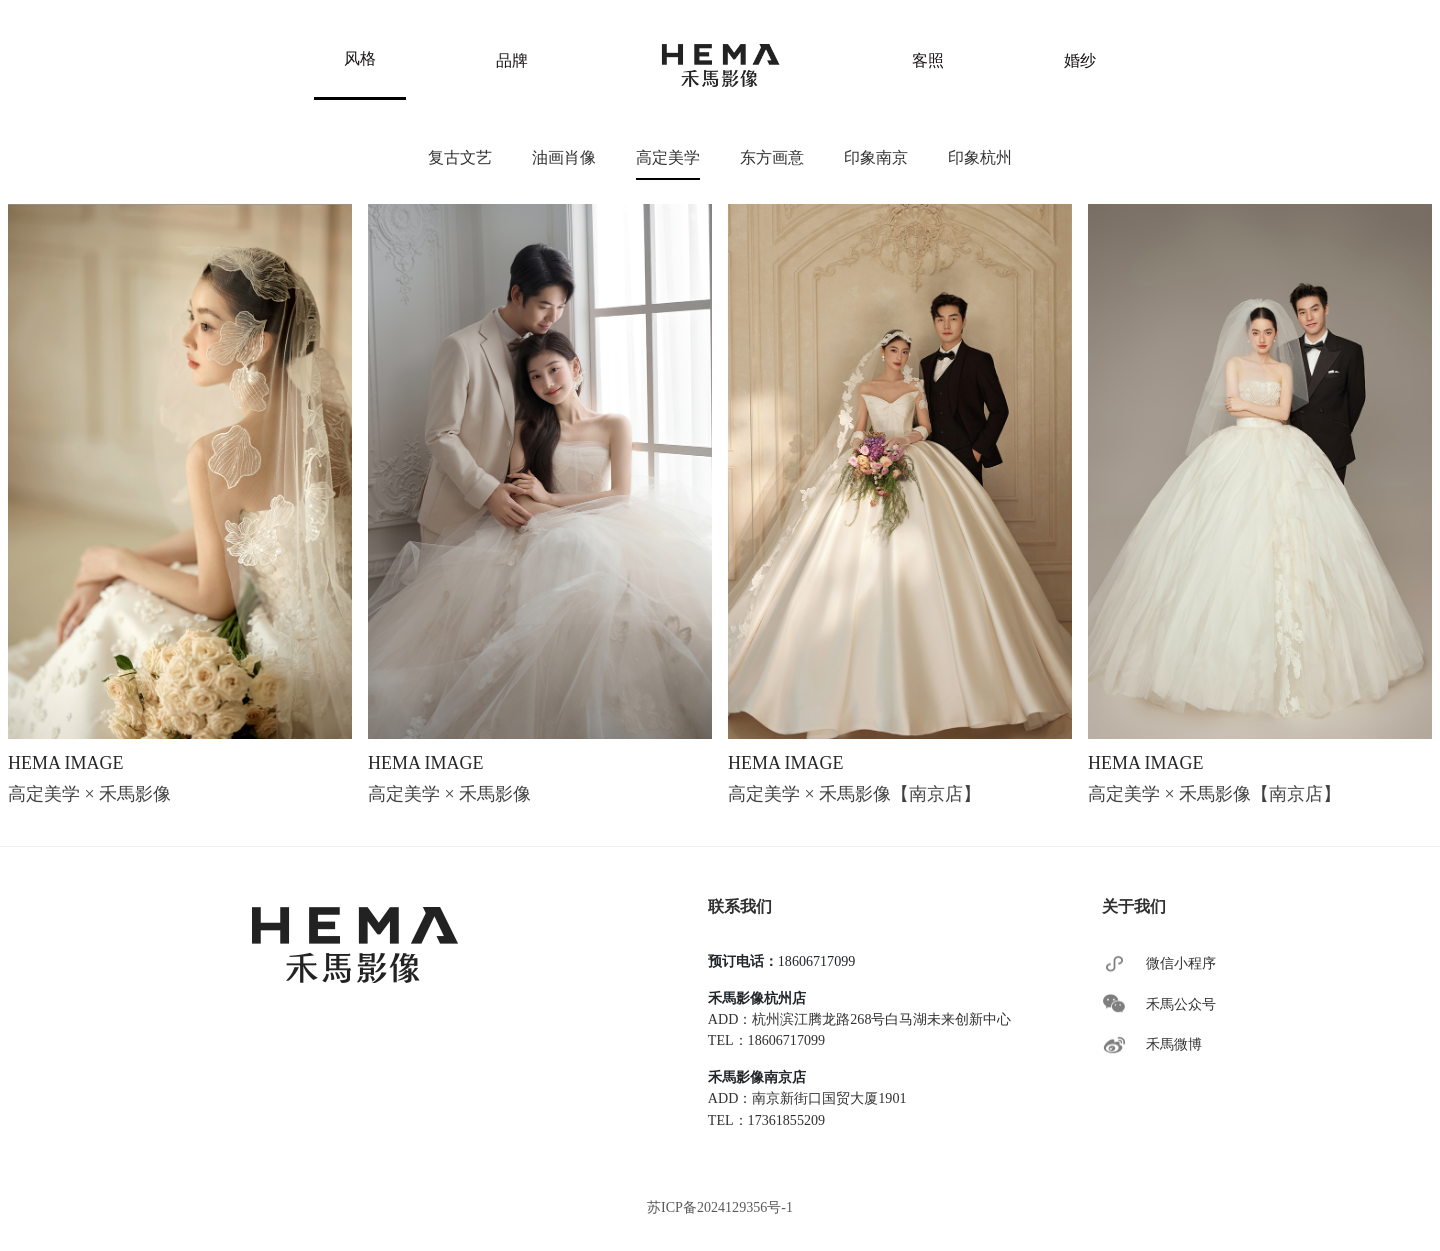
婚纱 (1080, 60)
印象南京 (876, 157)
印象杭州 (980, 157)
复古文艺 (460, 157)
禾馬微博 (1174, 1044)
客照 (928, 60)
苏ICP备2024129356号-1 (720, 1207)
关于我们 (1134, 906)
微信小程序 (1181, 963)
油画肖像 (564, 157)
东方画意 (772, 157)
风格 (360, 58)
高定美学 (668, 157)
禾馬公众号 (1181, 1004)
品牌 (512, 60)
